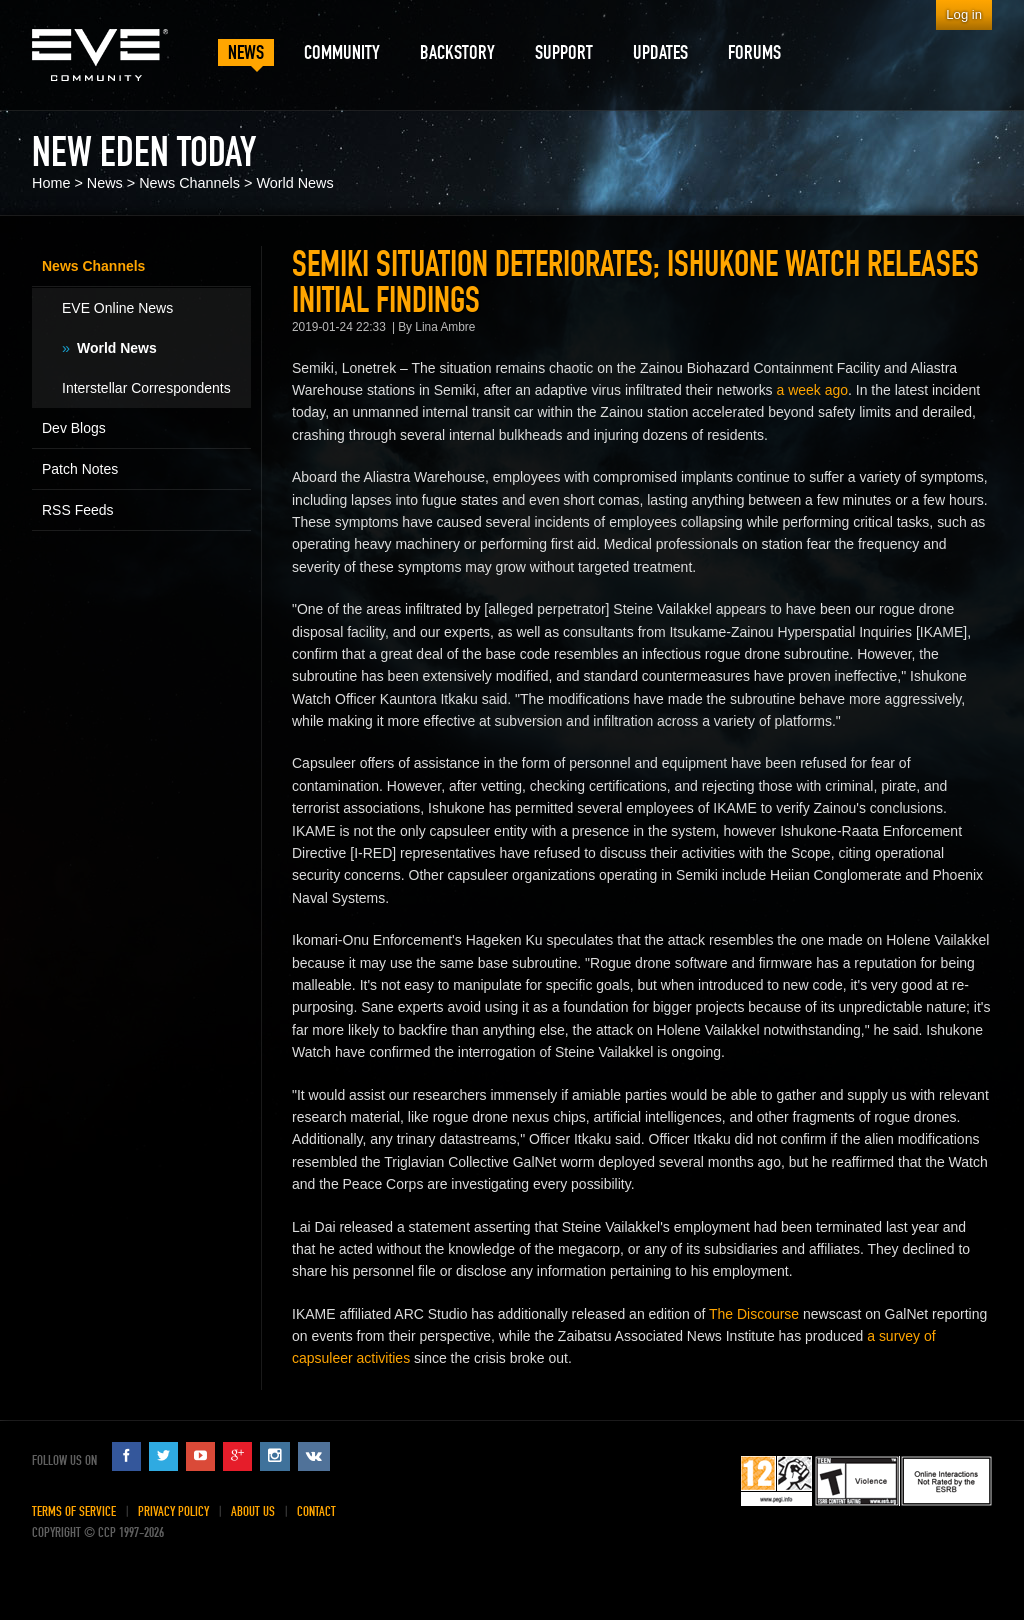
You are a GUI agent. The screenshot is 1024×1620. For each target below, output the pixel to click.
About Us (253, 1511)
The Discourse (754, 1314)
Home (51, 183)
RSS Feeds (78, 510)
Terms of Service (74, 1511)
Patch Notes (80, 469)
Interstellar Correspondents (146, 388)
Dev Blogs (74, 428)
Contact (316, 1511)
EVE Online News (117, 308)
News (105, 183)
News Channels (189, 183)
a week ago (813, 390)
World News (294, 183)
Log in (964, 14)
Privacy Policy (173, 1511)
